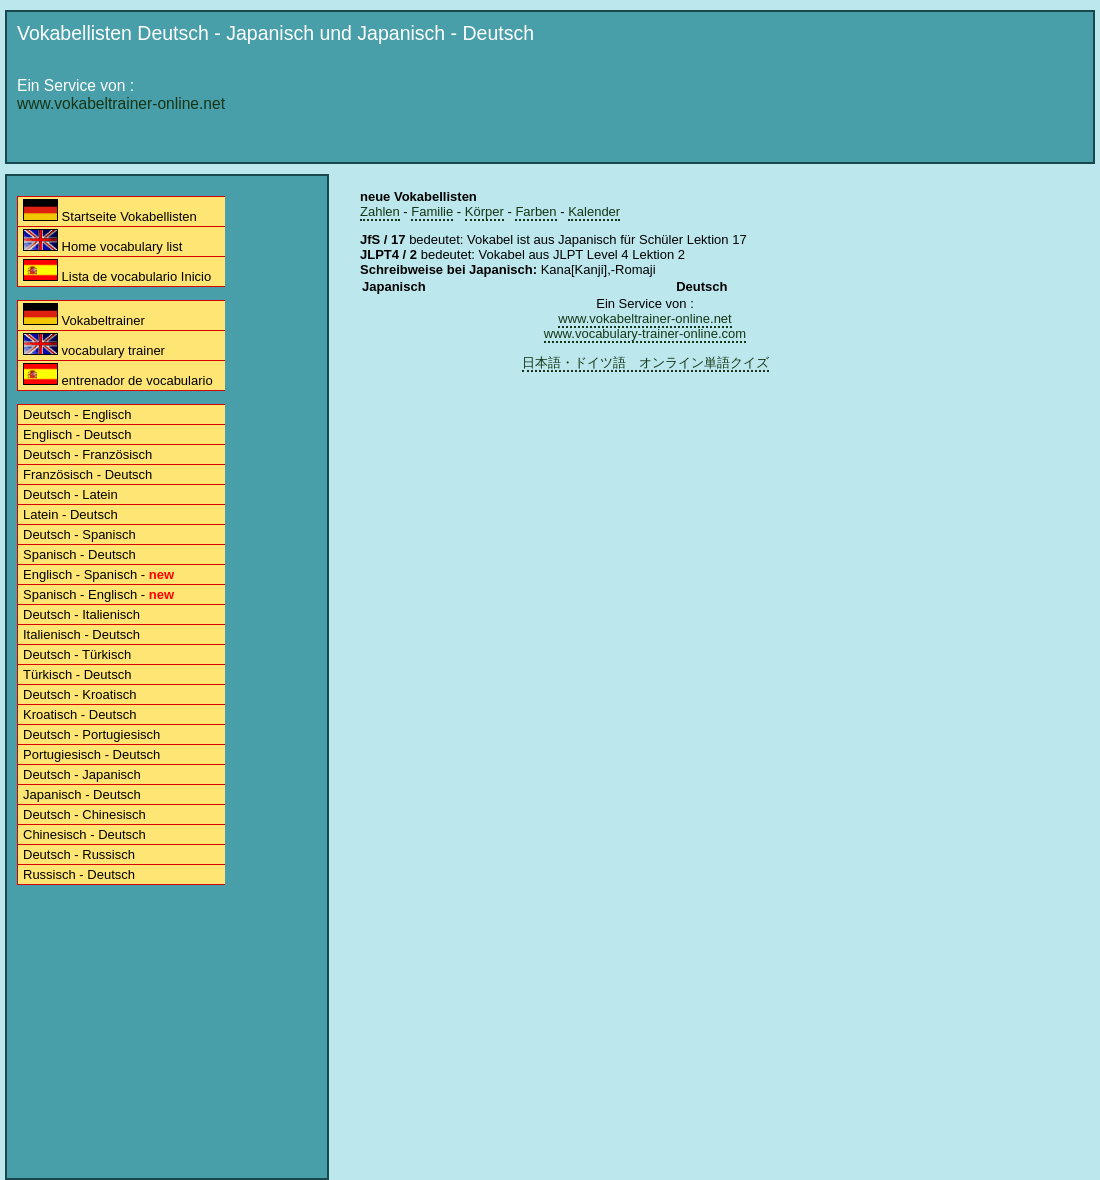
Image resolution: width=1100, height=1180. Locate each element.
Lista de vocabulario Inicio (117, 271)
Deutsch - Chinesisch (84, 814)
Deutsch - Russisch (79, 854)
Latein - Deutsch (70, 514)
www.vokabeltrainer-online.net (121, 103)
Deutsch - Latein (70, 494)
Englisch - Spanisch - (98, 574)
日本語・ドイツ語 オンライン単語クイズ (645, 362)
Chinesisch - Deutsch (84, 834)
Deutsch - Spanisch (79, 534)
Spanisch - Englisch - (98, 594)
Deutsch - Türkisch (77, 654)
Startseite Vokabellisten (110, 211)
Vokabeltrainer (84, 315)
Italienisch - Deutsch (81, 634)
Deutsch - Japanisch (82, 774)
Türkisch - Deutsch (77, 674)
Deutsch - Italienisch (81, 614)
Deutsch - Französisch (87, 454)
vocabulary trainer (94, 345)
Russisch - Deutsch (79, 874)
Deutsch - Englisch (77, 414)
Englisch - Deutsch (77, 434)
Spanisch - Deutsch (79, 554)
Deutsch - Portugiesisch (91, 734)
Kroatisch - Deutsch (79, 714)
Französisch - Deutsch (87, 474)
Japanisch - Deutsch (82, 794)
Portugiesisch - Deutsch (91, 754)
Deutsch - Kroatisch (79, 694)
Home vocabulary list (102, 241)
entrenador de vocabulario (118, 375)
